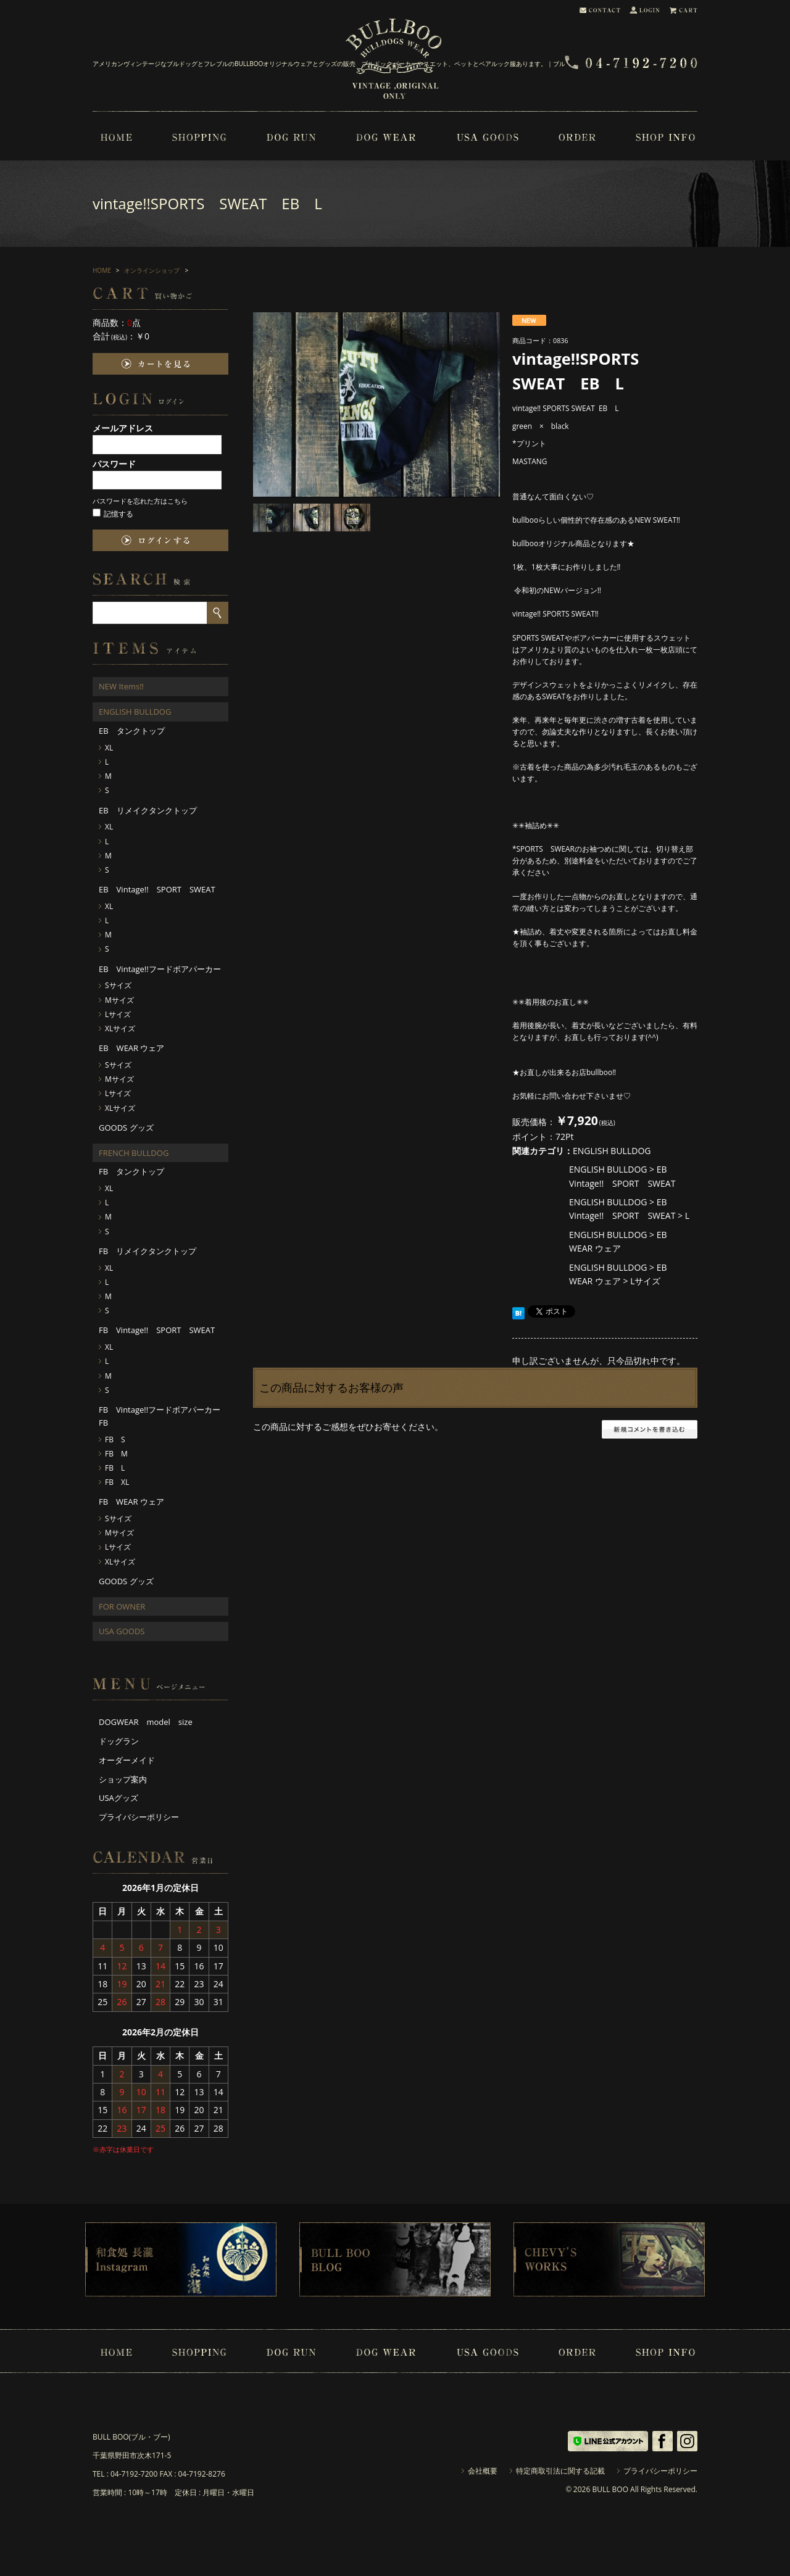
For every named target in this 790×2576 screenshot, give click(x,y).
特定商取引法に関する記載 (560, 2471)
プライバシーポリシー (139, 1816)
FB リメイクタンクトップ (147, 1251)
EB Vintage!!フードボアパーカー (160, 968)
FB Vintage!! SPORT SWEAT (157, 1330)
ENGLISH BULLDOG (612, 1151)
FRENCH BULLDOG (133, 1152)
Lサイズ (645, 1281)
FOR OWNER (122, 1606)
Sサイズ (118, 985)
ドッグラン (119, 1741)
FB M (116, 1453)
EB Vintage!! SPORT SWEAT (157, 889)
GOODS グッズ (126, 1127)
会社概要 (482, 2471)
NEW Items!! (121, 686)
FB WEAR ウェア (131, 1501)
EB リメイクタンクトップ (148, 810)
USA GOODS (121, 1631)
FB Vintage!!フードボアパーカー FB (163, 1416)
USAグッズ (118, 1797)
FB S (115, 1439)
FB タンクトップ (131, 1171)
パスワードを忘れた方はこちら (140, 500)
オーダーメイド (127, 1760)
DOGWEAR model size (146, 1721)
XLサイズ (120, 1028)
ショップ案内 (123, 1779)
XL (109, 747)
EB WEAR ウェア (131, 1047)
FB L (115, 1468)
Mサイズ (119, 1000)
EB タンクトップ (132, 730)
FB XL (117, 1482)
